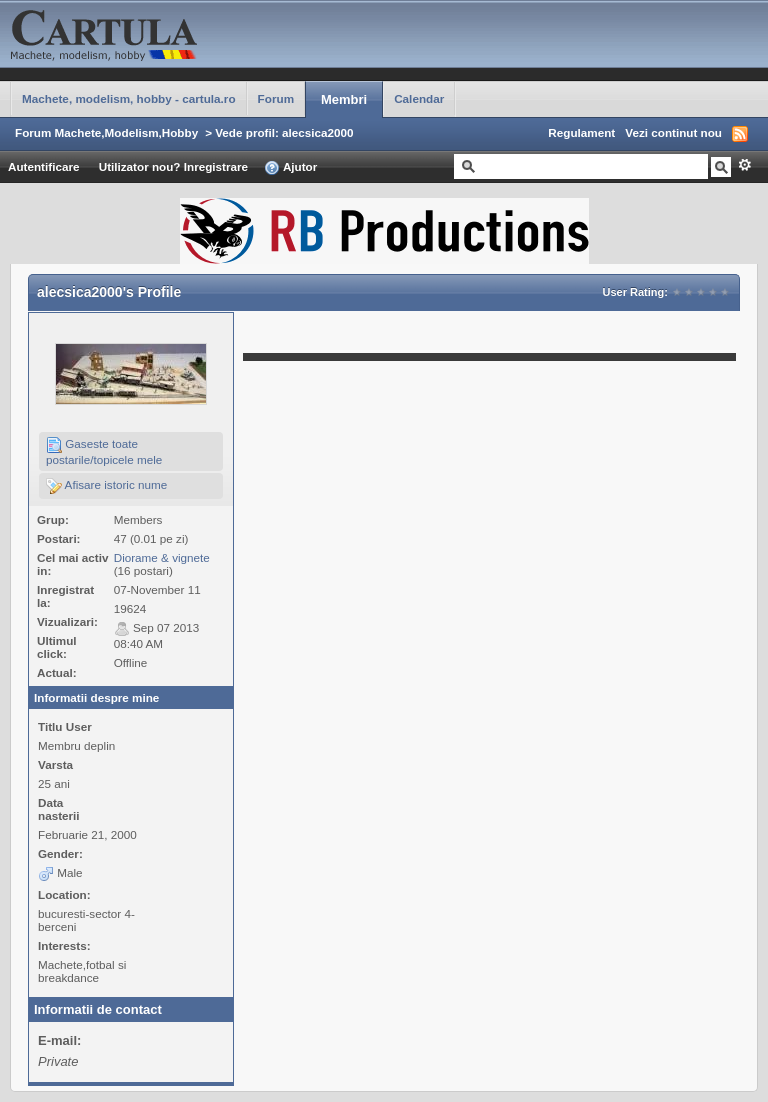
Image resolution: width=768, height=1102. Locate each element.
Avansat (744, 165)
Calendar (419, 98)
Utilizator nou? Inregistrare (173, 166)
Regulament (581, 132)
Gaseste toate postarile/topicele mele (104, 451)
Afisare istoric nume (106, 486)
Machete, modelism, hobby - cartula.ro (129, 98)
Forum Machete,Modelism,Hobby (106, 132)
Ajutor (290, 168)
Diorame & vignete (162, 557)
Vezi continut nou (673, 132)
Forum (276, 98)
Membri (344, 99)
